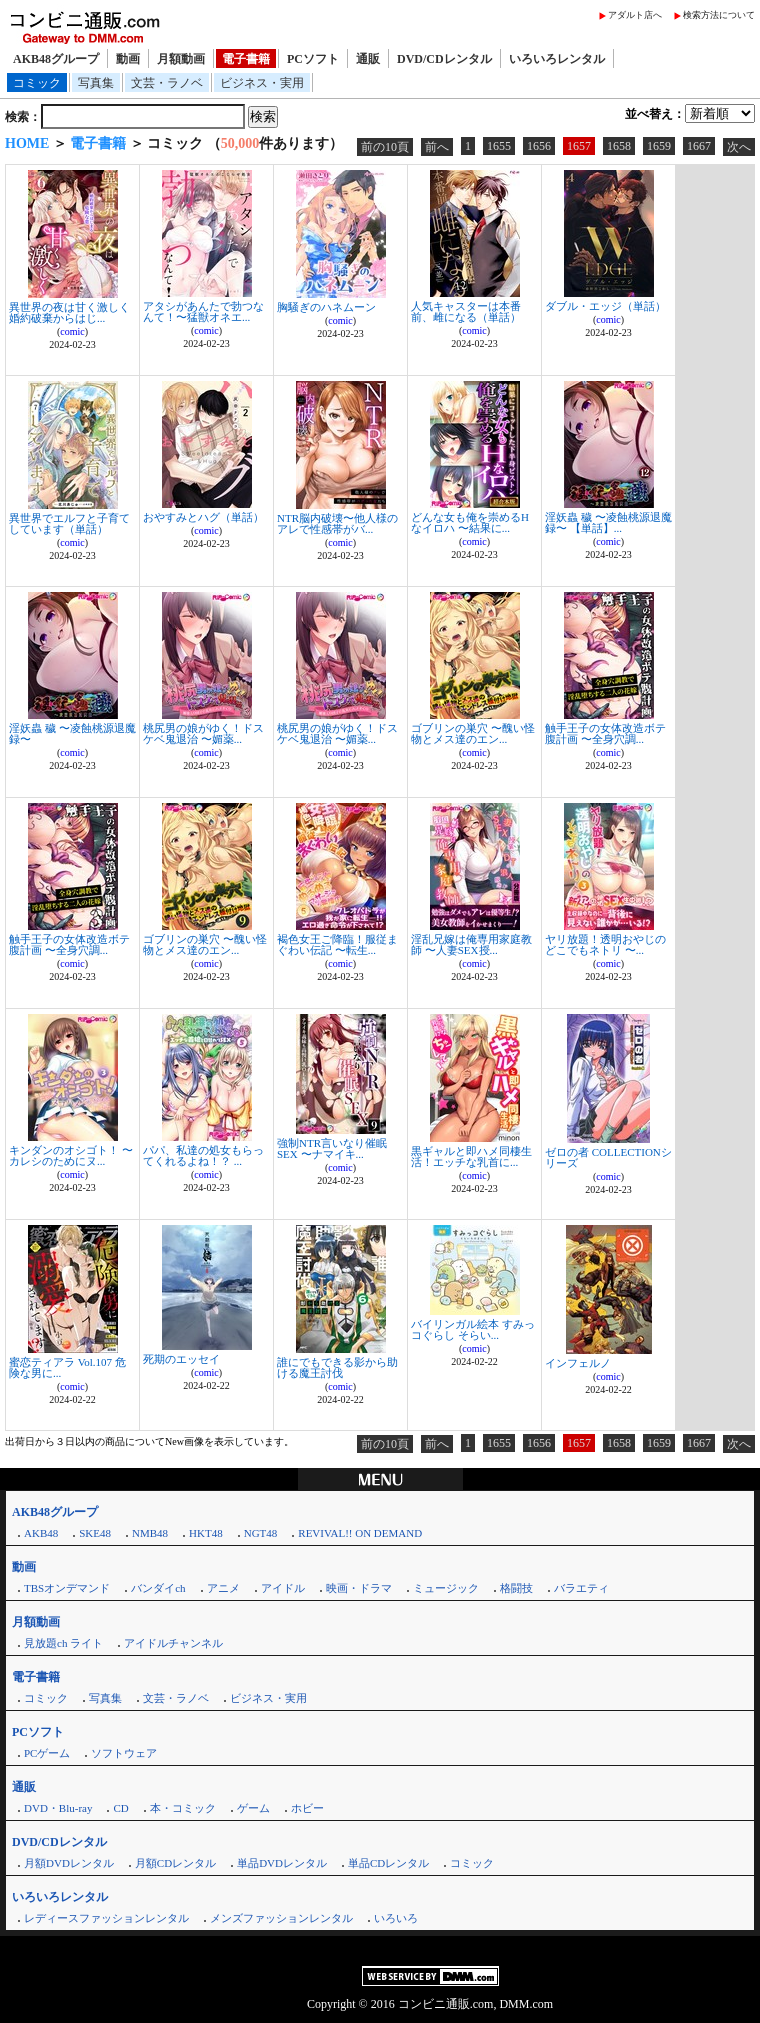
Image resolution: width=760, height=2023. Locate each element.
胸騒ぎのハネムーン (326, 307)
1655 (499, 146)
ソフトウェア (124, 1753)
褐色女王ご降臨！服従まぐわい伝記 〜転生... (337, 944)
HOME (27, 143)
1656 (539, 146)
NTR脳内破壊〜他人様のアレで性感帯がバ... (337, 523)
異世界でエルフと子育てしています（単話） (69, 523)
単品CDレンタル (388, 1863)
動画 (128, 59)
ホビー (307, 1808)
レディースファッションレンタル (106, 1918)
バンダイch (158, 1588)
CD (120, 1808)
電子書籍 (246, 59)
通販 (368, 59)
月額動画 (181, 59)
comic (72, 331)
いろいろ (396, 1918)
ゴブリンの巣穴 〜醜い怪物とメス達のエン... (473, 733)
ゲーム (253, 1808)
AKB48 (41, 1533)
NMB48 (150, 1533)
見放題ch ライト (63, 1643)
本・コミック (183, 1808)
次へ (739, 147)
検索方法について (719, 15)
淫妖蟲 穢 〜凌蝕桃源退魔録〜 (72, 733)
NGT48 (261, 1533)
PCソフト (313, 59)
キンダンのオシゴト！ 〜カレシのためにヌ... (71, 1155)
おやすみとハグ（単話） (203, 517)
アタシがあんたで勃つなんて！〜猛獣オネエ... (203, 311)
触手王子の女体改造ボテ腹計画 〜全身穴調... (605, 733)
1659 (659, 146)
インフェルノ (578, 1363)
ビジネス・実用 (262, 83)
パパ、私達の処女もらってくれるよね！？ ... (203, 1155)
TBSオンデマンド (67, 1588)
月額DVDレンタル (69, 1863)
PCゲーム (47, 1753)
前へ (437, 147)
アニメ (223, 1588)
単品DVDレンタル (282, 1863)
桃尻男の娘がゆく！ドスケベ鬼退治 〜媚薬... (203, 733)
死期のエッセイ (181, 1359)
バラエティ (581, 1588)
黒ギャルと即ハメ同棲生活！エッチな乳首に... (471, 1156)
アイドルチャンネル (173, 1643)
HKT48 (206, 1533)
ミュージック (446, 1588)
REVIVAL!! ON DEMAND (360, 1533)
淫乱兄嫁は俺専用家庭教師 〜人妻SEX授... (471, 944)
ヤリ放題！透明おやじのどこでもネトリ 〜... (605, 944)
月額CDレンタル (175, 1863)
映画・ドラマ (359, 1588)
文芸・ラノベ (167, 83)
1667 (699, 146)
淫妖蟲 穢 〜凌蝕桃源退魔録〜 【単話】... (608, 522)
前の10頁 (385, 147)
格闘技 (516, 1588)
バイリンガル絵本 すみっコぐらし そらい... (473, 1329)
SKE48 (95, 1533)
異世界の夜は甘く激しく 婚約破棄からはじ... (69, 312)
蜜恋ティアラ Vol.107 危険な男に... (67, 1367)
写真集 (96, 83)
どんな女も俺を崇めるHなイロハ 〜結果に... (470, 522)
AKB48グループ (56, 59)
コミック (37, 83)
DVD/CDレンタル (444, 59)
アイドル (283, 1588)
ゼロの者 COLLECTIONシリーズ (608, 1157)
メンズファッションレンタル (281, 1918)
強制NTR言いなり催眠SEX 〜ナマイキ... (332, 1148)
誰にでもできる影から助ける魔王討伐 (337, 1367)
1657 (579, 146)
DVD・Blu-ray (58, 1808)
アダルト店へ (635, 15)
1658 (619, 146)
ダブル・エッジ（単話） (605, 306)
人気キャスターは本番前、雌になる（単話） (466, 311)
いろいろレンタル (557, 59)
